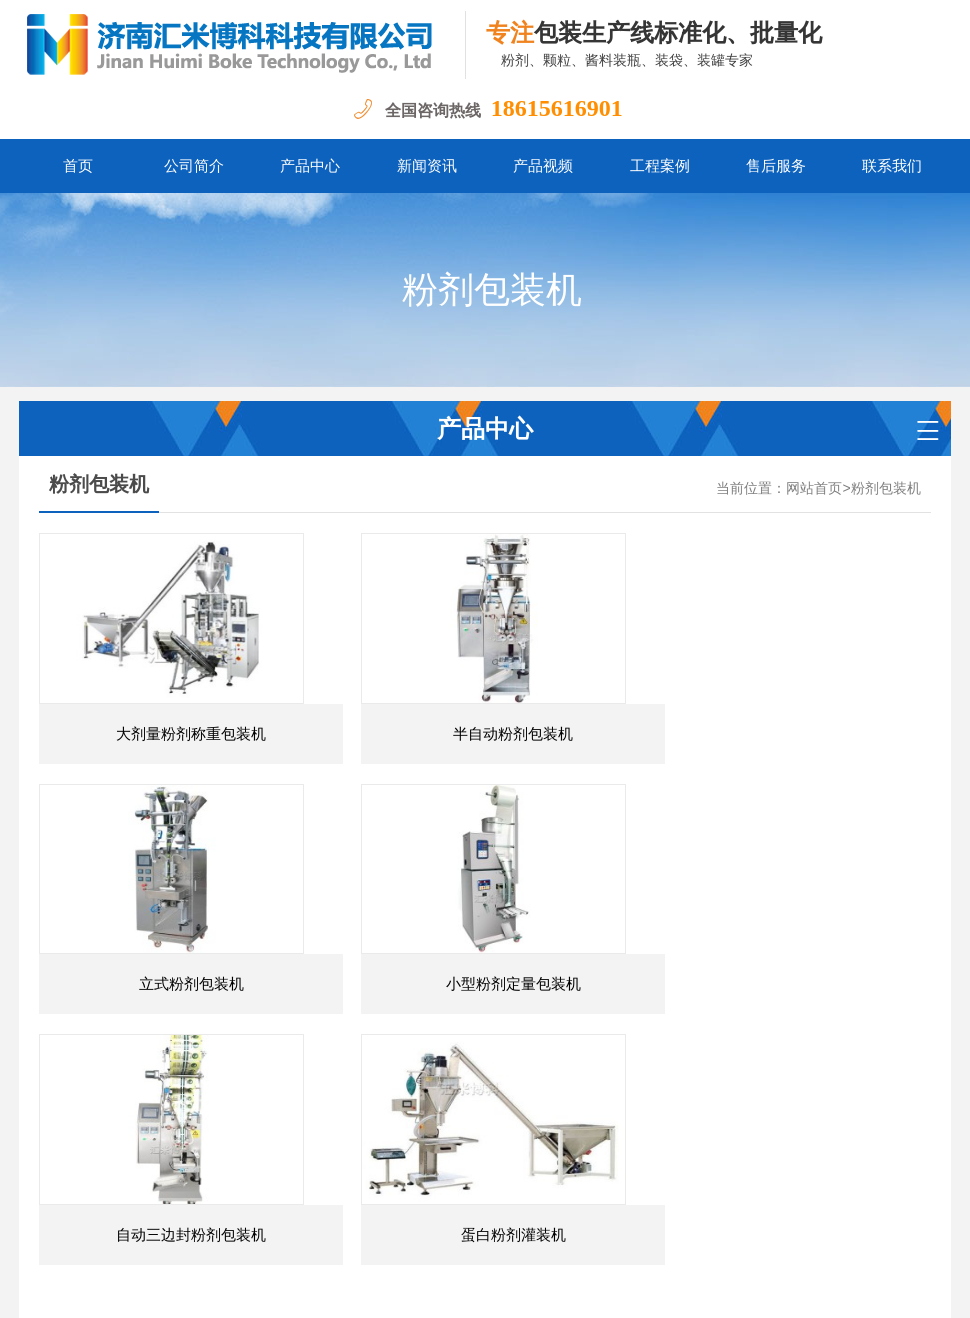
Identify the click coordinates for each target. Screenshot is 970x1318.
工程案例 (660, 166)
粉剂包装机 (886, 488)
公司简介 (194, 166)
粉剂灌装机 (302, 1196)
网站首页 (814, 488)
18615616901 (557, 108)
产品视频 (543, 166)
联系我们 (892, 166)
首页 (78, 166)
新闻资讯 (427, 166)
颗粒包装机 (390, 1196)
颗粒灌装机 (479, 1196)
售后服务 (776, 166)
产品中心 (310, 166)
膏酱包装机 (568, 1196)
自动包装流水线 (671, 1196)
